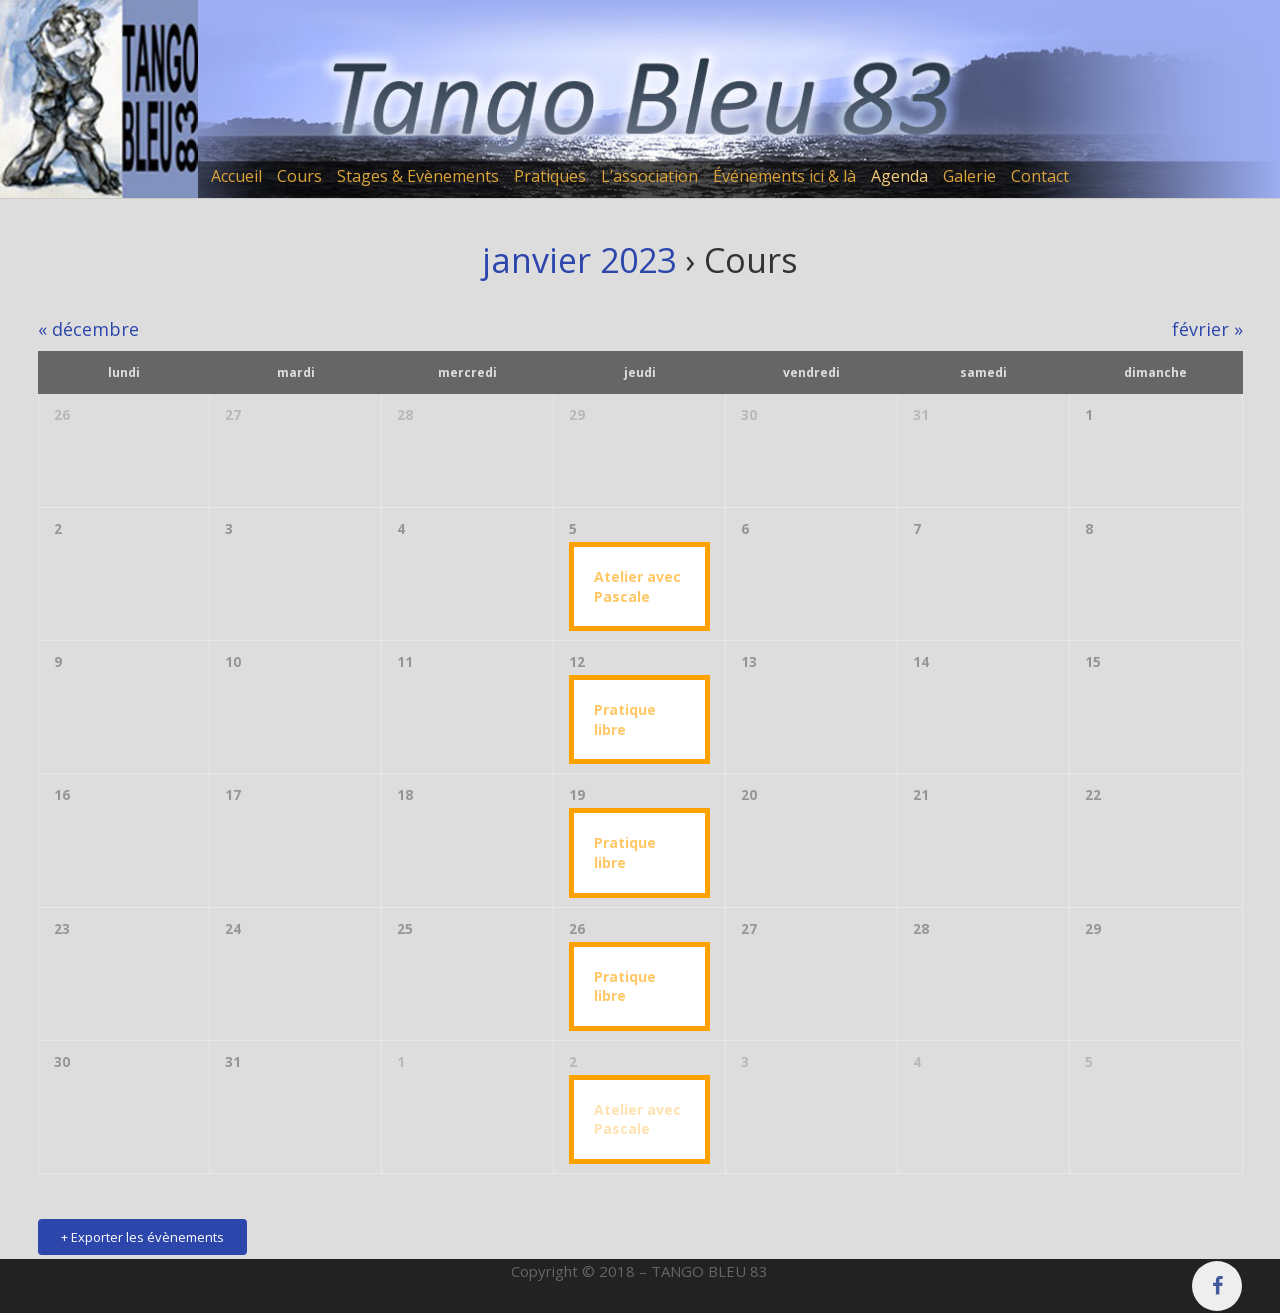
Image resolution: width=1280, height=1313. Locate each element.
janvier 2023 (579, 260)
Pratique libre (625, 719)
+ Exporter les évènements (142, 1237)
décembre (88, 329)
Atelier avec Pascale (637, 586)
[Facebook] (1217, 1286)
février (1207, 329)
